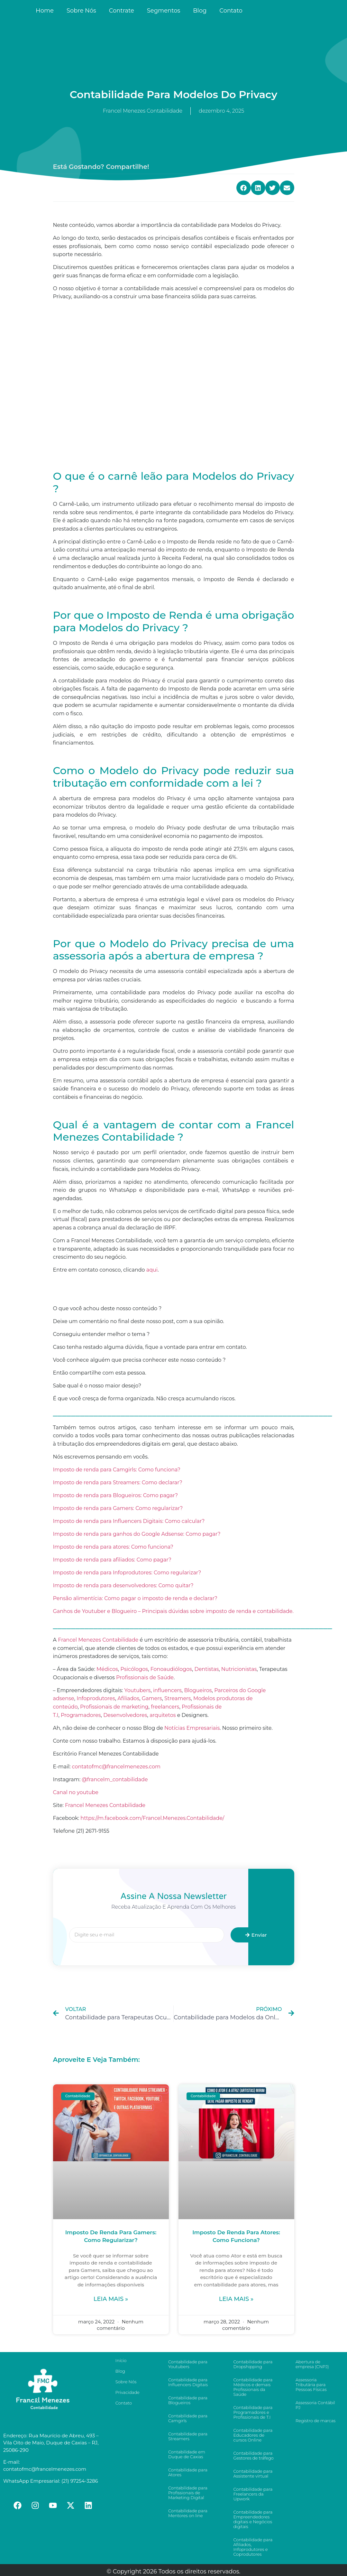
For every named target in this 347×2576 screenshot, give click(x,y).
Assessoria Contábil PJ (315, 2405)
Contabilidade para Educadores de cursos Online (252, 2435)
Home (45, 10)
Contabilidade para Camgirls (187, 2418)
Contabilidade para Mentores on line (187, 2513)
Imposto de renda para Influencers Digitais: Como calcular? (129, 1521)
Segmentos (163, 10)
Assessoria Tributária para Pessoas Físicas (311, 2384)
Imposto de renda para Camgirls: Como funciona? (116, 1470)
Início (121, 2360)
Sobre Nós (81, 10)
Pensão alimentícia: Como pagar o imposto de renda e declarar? (135, 1598)
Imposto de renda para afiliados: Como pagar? (112, 1560)
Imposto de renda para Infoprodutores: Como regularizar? (127, 1573)
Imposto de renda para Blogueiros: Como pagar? (115, 1495)
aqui (152, 1270)
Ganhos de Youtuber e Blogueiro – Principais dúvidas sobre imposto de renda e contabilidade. (173, 1611)
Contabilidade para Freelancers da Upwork (252, 2494)
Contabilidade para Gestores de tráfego (253, 2455)
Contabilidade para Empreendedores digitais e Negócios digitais (252, 2519)
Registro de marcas (315, 2420)
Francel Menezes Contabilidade (105, 1805)
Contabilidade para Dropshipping (252, 2364)
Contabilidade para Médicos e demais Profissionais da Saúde (252, 2387)
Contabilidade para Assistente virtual (252, 2474)
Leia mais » (111, 2299)
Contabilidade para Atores (187, 2472)
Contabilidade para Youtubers (187, 2364)
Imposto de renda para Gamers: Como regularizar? (118, 1508)
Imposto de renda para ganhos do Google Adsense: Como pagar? (137, 1534)
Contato (230, 10)
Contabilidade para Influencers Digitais (188, 2382)
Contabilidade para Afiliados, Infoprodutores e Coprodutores (252, 2547)
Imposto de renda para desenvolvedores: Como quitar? (123, 1585)
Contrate (121, 10)
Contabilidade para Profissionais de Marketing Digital (187, 2492)
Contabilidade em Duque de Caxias (186, 2454)
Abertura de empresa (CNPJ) (312, 2364)
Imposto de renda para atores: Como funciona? (113, 1547)
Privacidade (127, 2392)
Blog (199, 10)
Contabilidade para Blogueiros (187, 2400)
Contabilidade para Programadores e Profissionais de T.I (252, 2412)
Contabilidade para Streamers (187, 2436)
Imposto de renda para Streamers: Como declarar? (117, 1482)
